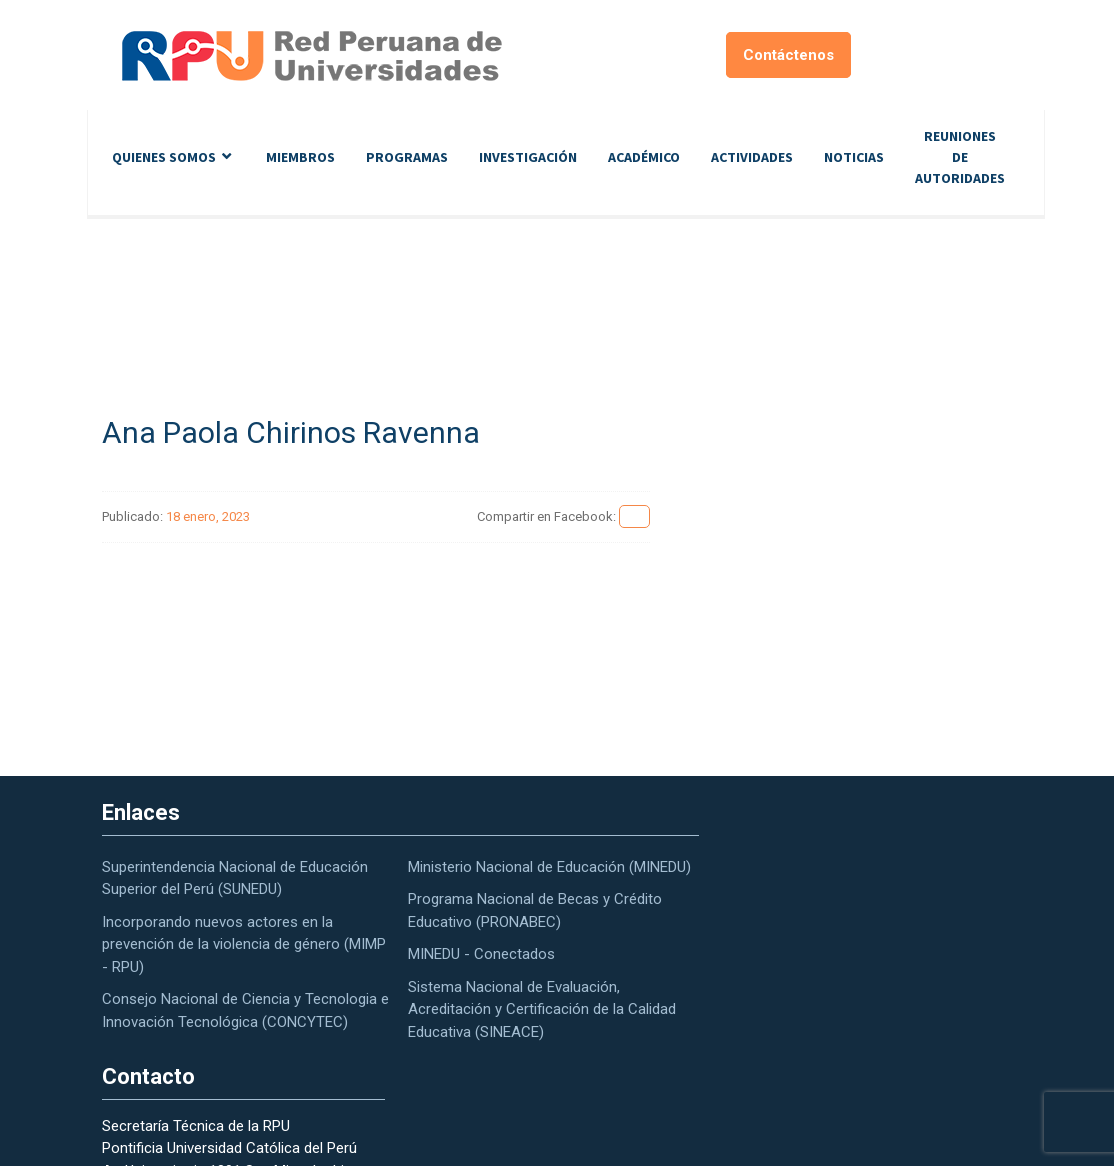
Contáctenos (788, 55)
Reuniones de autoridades (960, 157)
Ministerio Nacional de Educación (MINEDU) (549, 867)
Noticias (854, 157)
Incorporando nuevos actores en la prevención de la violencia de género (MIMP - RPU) (244, 944)
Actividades (752, 157)
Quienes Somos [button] (164, 157)
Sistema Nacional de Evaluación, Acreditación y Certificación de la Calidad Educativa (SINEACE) (542, 1009)
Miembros (300, 157)
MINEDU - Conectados (481, 954)
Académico (644, 157)
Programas (407, 157)
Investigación (528, 157)
